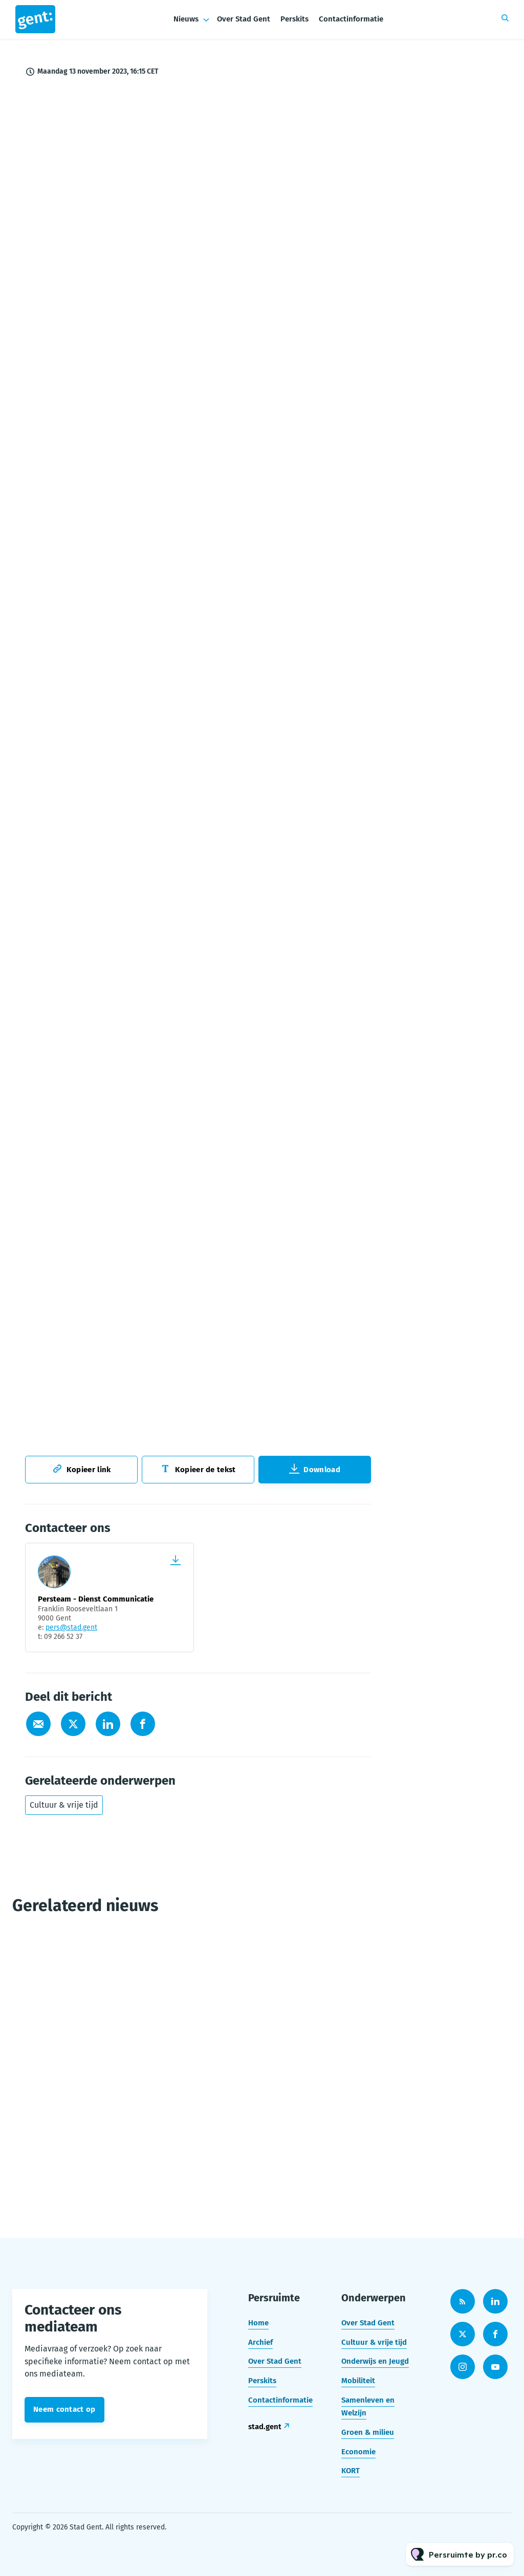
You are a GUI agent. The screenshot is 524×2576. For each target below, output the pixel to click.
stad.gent (264, 2426)
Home (258, 2322)
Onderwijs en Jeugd (375, 2361)
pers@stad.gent (71, 1627)
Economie (358, 2451)
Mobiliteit (358, 2380)
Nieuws (186, 19)
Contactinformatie (351, 19)
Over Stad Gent (243, 19)
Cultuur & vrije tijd (64, 1805)
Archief (260, 2342)
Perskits (294, 19)
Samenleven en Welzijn (368, 2406)
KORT (350, 2470)
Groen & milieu (367, 2432)
